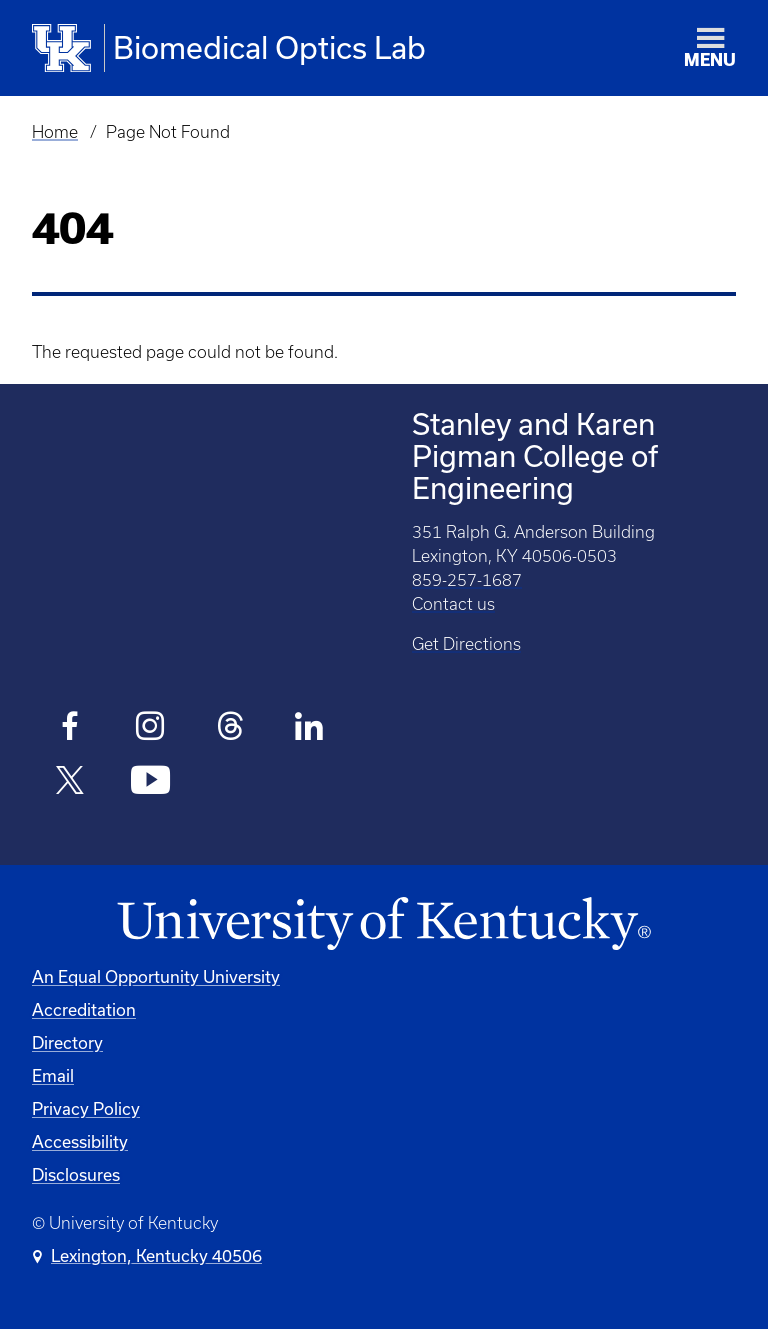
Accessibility (80, 1141)
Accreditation (84, 1009)
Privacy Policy (86, 1108)
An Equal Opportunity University (156, 976)
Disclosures (76, 1174)
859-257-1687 (467, 580)
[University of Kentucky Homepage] (384, 924)
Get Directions (466, 644)
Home (55, 132)
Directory (67, 1042)
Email (53, 1075)
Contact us (453, 604)
